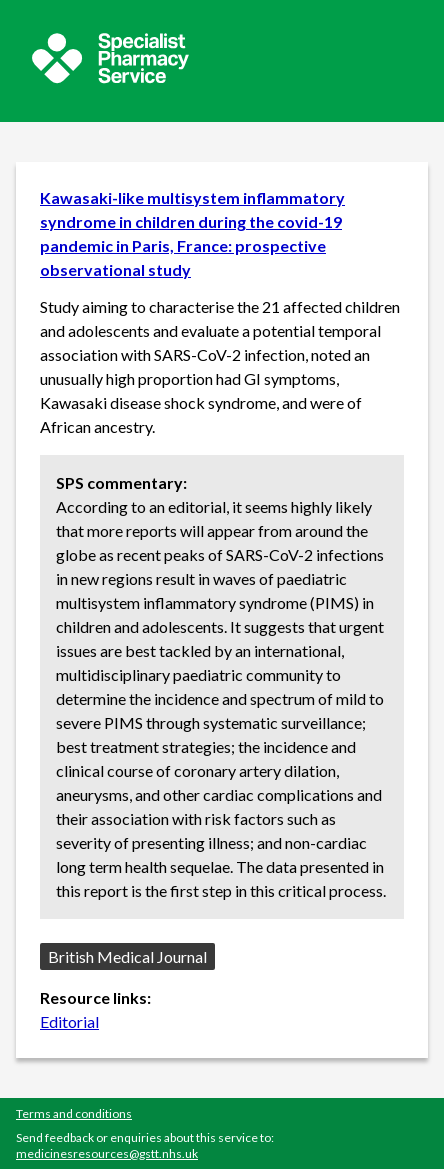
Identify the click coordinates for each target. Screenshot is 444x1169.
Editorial (69, 1021)
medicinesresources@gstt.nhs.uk (107, 1153)
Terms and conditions (74, 1113)
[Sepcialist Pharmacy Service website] (110, 77)
